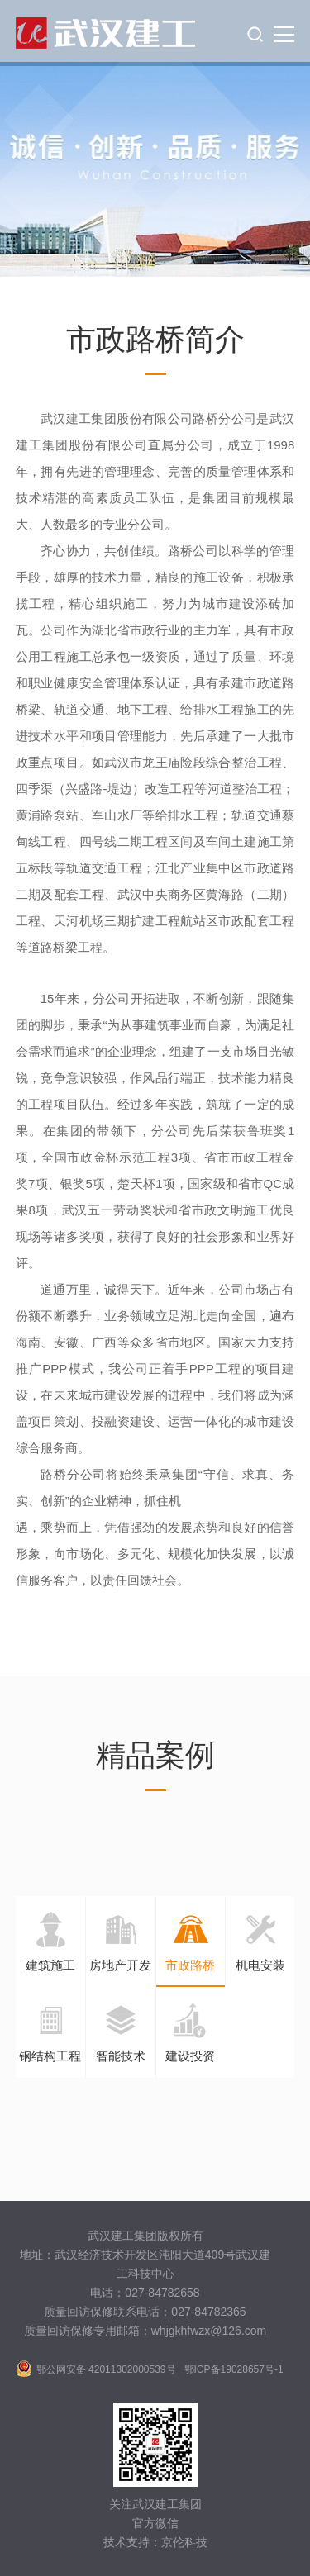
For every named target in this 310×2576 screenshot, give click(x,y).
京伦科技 (184, 2542)
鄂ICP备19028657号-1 (234, 2369)
